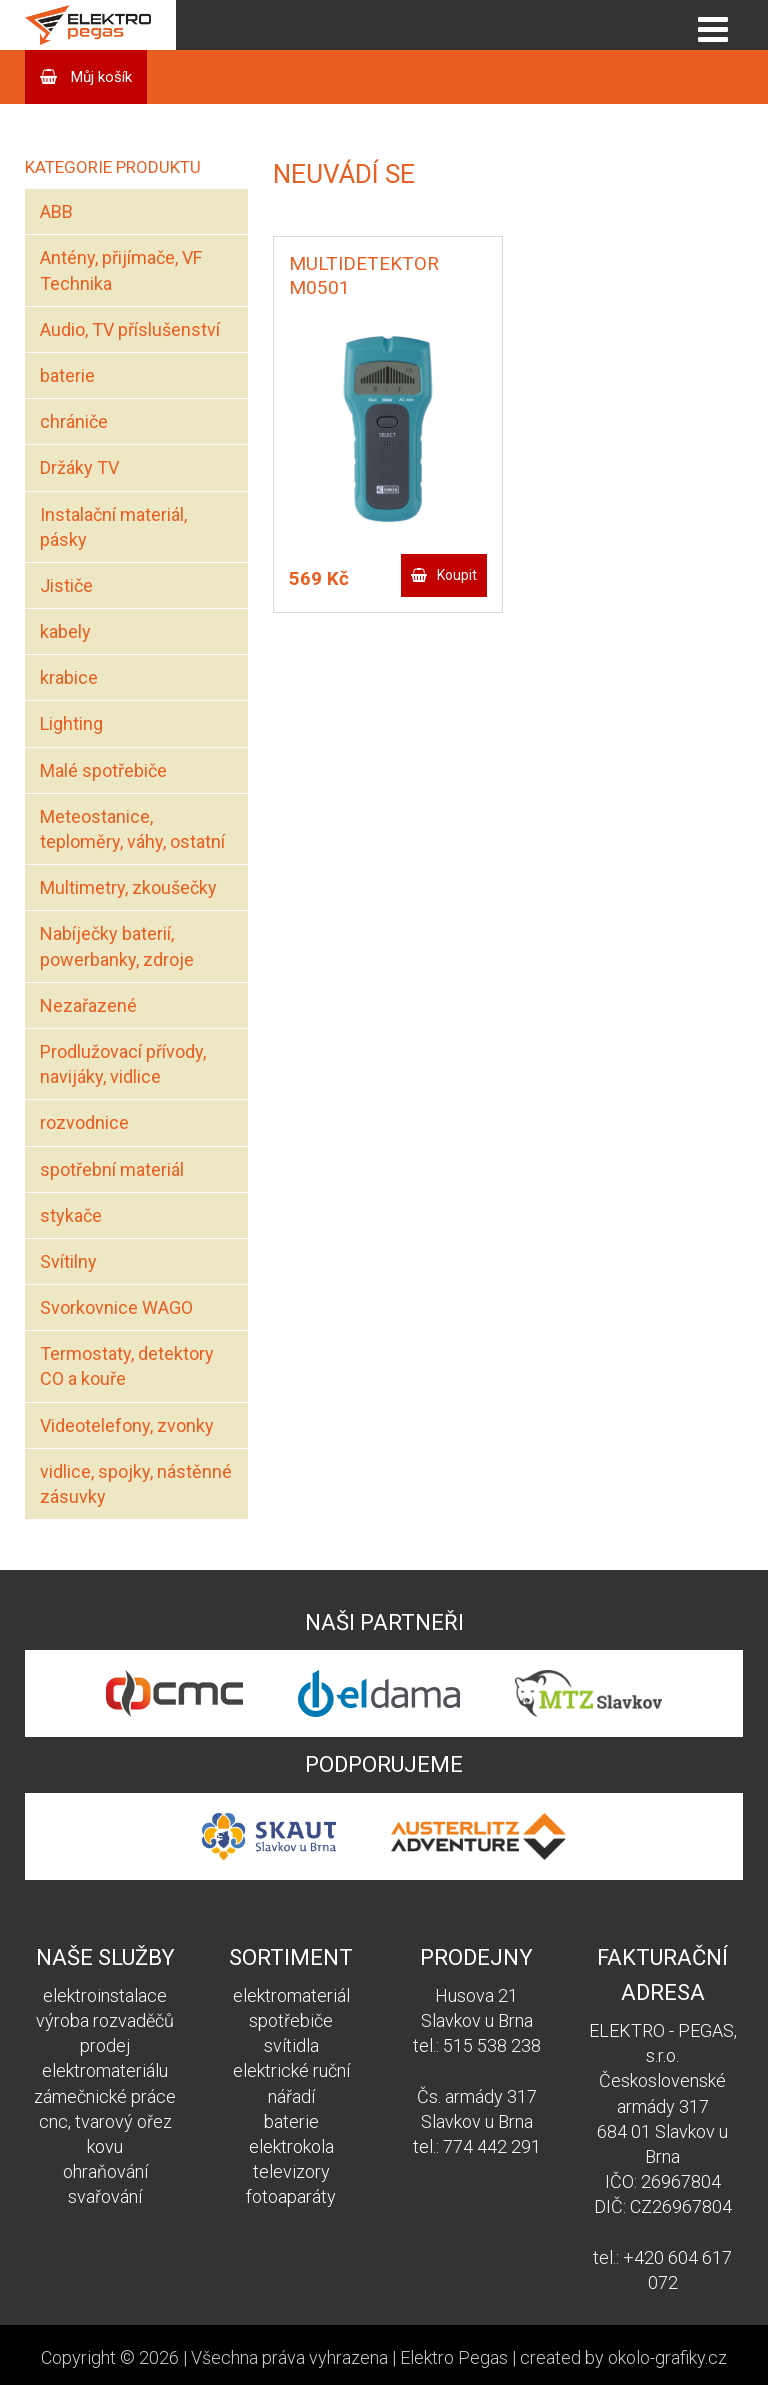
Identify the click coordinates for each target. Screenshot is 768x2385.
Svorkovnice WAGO (116, 1307)
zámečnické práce (105, 2096)
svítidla (291, 2045)
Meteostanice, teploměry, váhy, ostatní (132, 829)
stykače (71, 1215)
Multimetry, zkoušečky (128, 887)
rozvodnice (84, 1122)
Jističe (66, 585)
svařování (105, 2196)
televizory (291, 2171)
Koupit (457, 575)
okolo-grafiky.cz (667, 2357)
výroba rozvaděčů (105, 2020)
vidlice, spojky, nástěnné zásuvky (136, 1484)
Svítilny (68, 1261)
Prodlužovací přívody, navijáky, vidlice (123, 1064)
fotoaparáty (291, 2196)
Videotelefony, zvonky (127, 1425)
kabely (65, 631)
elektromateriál (291, 1995)
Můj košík (99, 77)
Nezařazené (88, 1005)
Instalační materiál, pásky (113, 527)
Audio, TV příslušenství (130, 329)
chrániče (74, 421)
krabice (69, 677)
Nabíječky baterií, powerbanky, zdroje (117, 946)
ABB (56, 211)
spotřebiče (291, 2020)
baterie (67, 375)
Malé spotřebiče (103, 770)
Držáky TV (79, 467)
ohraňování (105, 2171)
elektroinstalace (105, 1995)
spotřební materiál (112, 1169)
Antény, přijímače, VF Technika (121, 270)
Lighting (71, 723)
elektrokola (291, 2146)
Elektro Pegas (454, 2357)
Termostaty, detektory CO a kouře (127, 1366)
